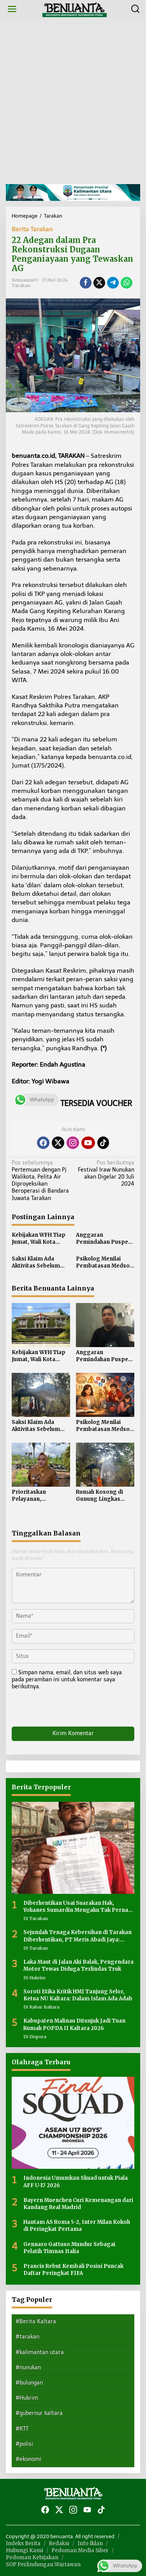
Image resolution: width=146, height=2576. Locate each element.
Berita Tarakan (32, 229)
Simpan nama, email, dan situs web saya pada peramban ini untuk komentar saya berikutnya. (67, 1679)
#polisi (24, 2444)
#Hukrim (27, 2398)
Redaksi (59, 2543)
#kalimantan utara (40, 2352)
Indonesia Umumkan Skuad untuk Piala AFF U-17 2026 (75, 2181)
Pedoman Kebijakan (32, 2557)
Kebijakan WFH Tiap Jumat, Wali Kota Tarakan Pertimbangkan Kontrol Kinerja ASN (39, 1239)
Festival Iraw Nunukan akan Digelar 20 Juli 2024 (105, 1173)
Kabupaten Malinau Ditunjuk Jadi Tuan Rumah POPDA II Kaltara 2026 (74, 2024)
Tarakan (21, 285)
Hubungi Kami (24, 2550)
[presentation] (65, 1709)
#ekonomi (28, 2459)
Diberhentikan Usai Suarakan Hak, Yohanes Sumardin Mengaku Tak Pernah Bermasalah (77, 1907)
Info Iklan (90, 2543)
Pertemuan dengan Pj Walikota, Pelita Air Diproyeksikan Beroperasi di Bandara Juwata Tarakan (41, 1180)
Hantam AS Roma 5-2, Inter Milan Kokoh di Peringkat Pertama (76, 2225)
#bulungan (29, 2382)
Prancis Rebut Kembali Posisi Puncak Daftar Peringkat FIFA (73, 2269)
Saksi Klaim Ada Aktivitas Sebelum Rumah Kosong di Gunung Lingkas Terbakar (36, 1262)
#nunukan (28, 2367)
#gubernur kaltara (39, 2413)
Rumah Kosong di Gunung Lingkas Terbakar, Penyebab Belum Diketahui (103, 1496)
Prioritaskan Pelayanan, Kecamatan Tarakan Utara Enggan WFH (39, 1496)
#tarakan (27, 2336)
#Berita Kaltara (36, 2321)
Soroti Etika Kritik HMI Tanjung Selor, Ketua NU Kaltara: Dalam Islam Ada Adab (77, 1995)
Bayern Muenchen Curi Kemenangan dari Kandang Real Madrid (78, 2204)
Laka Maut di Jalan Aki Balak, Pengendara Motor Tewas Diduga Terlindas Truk (78, 1965)
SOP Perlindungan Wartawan (43, 2564)
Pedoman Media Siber (80, 2550)
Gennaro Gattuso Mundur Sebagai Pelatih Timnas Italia (69, 2248)
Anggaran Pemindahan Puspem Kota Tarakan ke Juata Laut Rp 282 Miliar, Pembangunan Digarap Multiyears (105, 1239)
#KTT (22, 2428)
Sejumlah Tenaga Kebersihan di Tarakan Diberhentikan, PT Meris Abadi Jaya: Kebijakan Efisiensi (77, 1936)
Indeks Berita (23, 2543)
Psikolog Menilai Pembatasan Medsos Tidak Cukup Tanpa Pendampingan (104, 1262)
